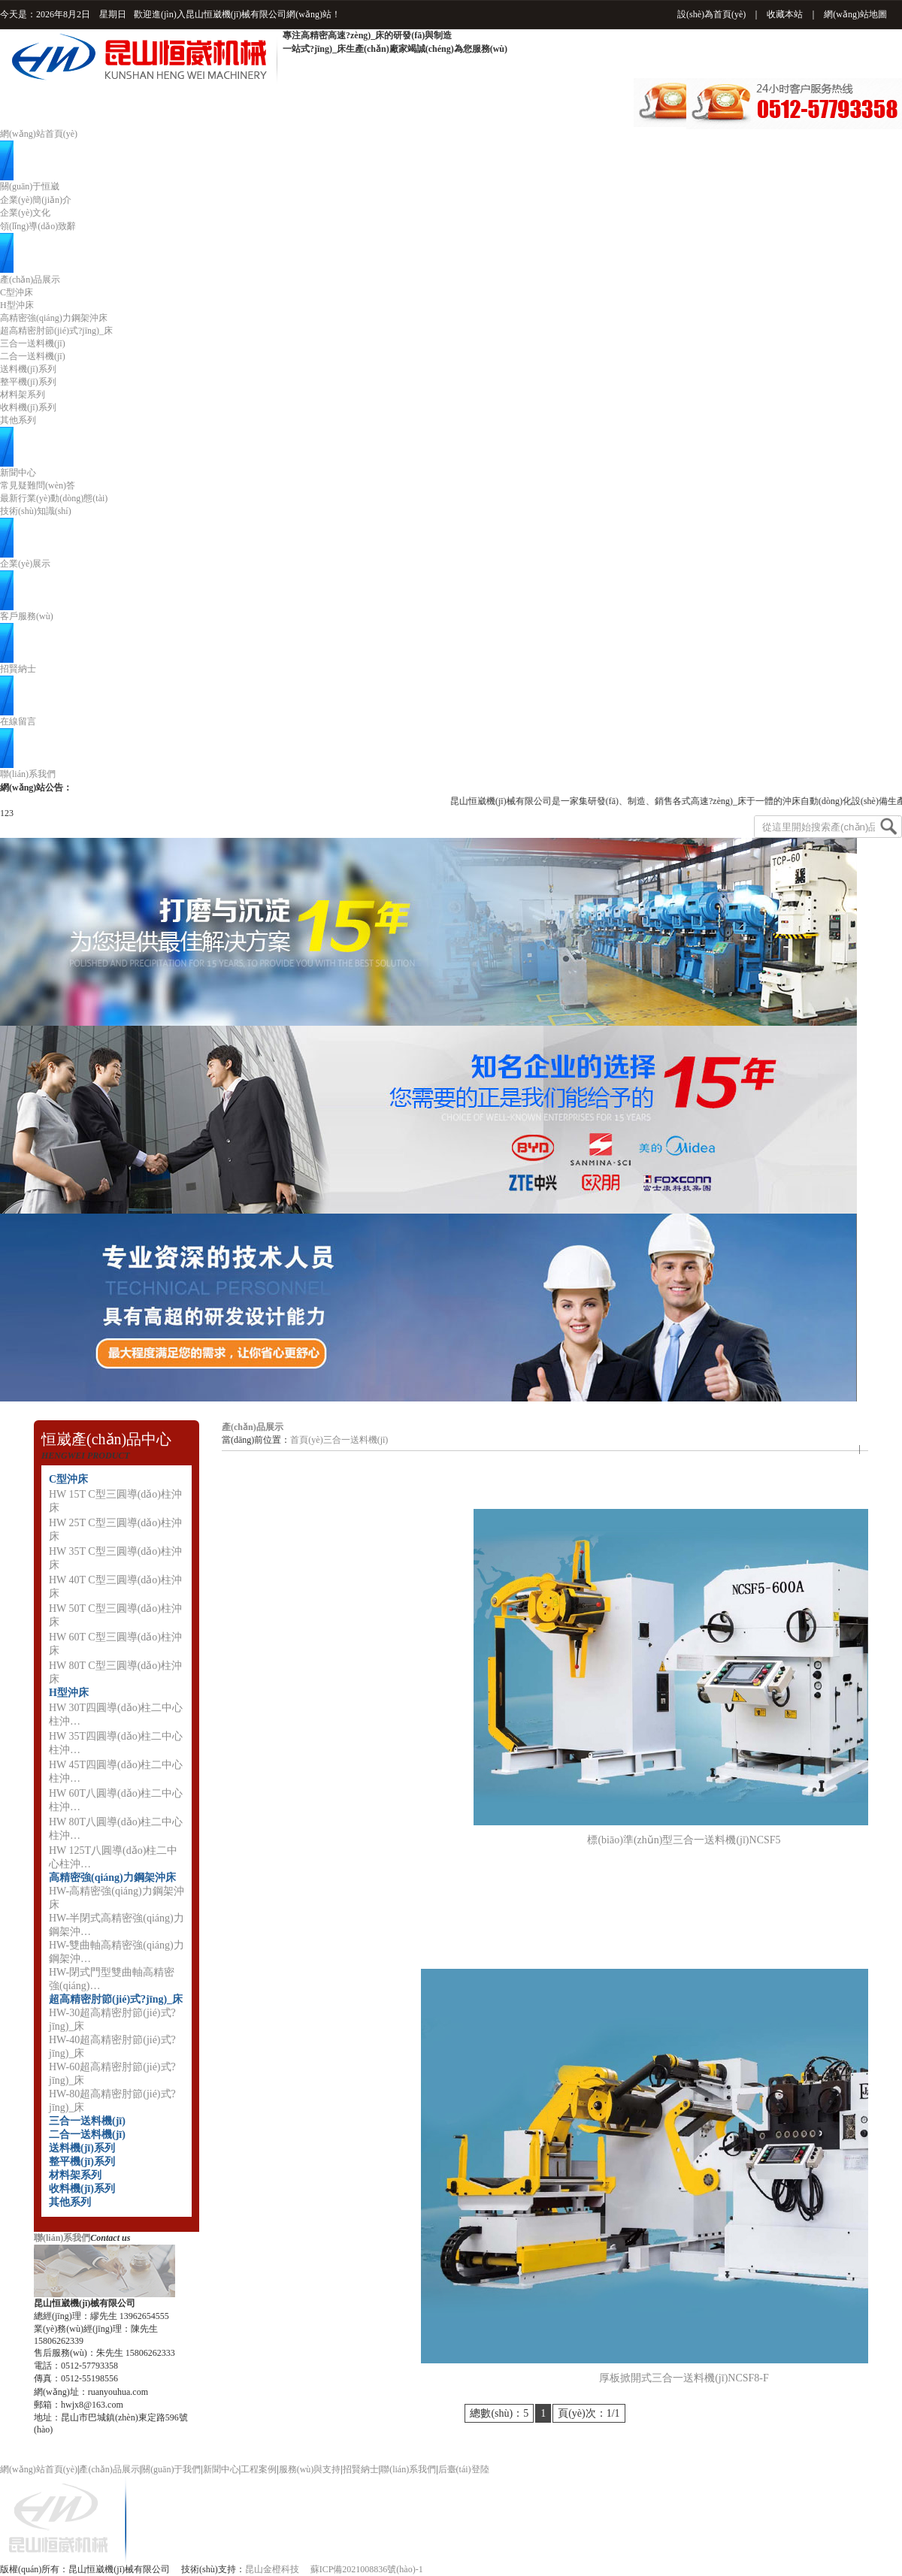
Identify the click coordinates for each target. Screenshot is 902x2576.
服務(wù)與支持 (310, 2469)
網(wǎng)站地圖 (855, 14)
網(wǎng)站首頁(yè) (38, 133)
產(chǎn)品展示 (30, 279)
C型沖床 (16, 292)
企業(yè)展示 (25, 563)
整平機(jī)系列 (28, 381)
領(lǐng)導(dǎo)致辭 (38, 226)
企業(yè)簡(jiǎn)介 (35, 200)
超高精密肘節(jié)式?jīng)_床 (56, 330)
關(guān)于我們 (171, 2469)
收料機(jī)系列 (28, 407)
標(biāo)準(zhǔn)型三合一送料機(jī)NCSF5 (683, 1840)
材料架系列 (22, 394)
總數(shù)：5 (499, 2413)
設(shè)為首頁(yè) (711, 14)
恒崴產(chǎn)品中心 (106, 1439)
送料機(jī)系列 (28, 369)
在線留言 (18, 721)
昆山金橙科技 (272, 2569)
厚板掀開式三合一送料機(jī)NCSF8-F (684, 2378)
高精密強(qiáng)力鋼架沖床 (53, 318)
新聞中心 (18, 472)
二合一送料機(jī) (32, 356)
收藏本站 (785, 14)
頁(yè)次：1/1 (588, 2413)
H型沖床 (17, 305)
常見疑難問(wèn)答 (37, 485)
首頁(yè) (306, 1440)
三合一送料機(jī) (32, 343)
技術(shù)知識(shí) (35, 511)
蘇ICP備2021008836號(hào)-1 (366, 2569)
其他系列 (18, 420)
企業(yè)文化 (25, 212)
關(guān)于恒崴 (29, 186)
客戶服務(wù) (26, 616)
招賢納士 (18, 669)
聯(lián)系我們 (28, 774)
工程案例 (259, 2469)
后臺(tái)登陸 (463, 2469)
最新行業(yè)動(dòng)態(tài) (53, 498)
